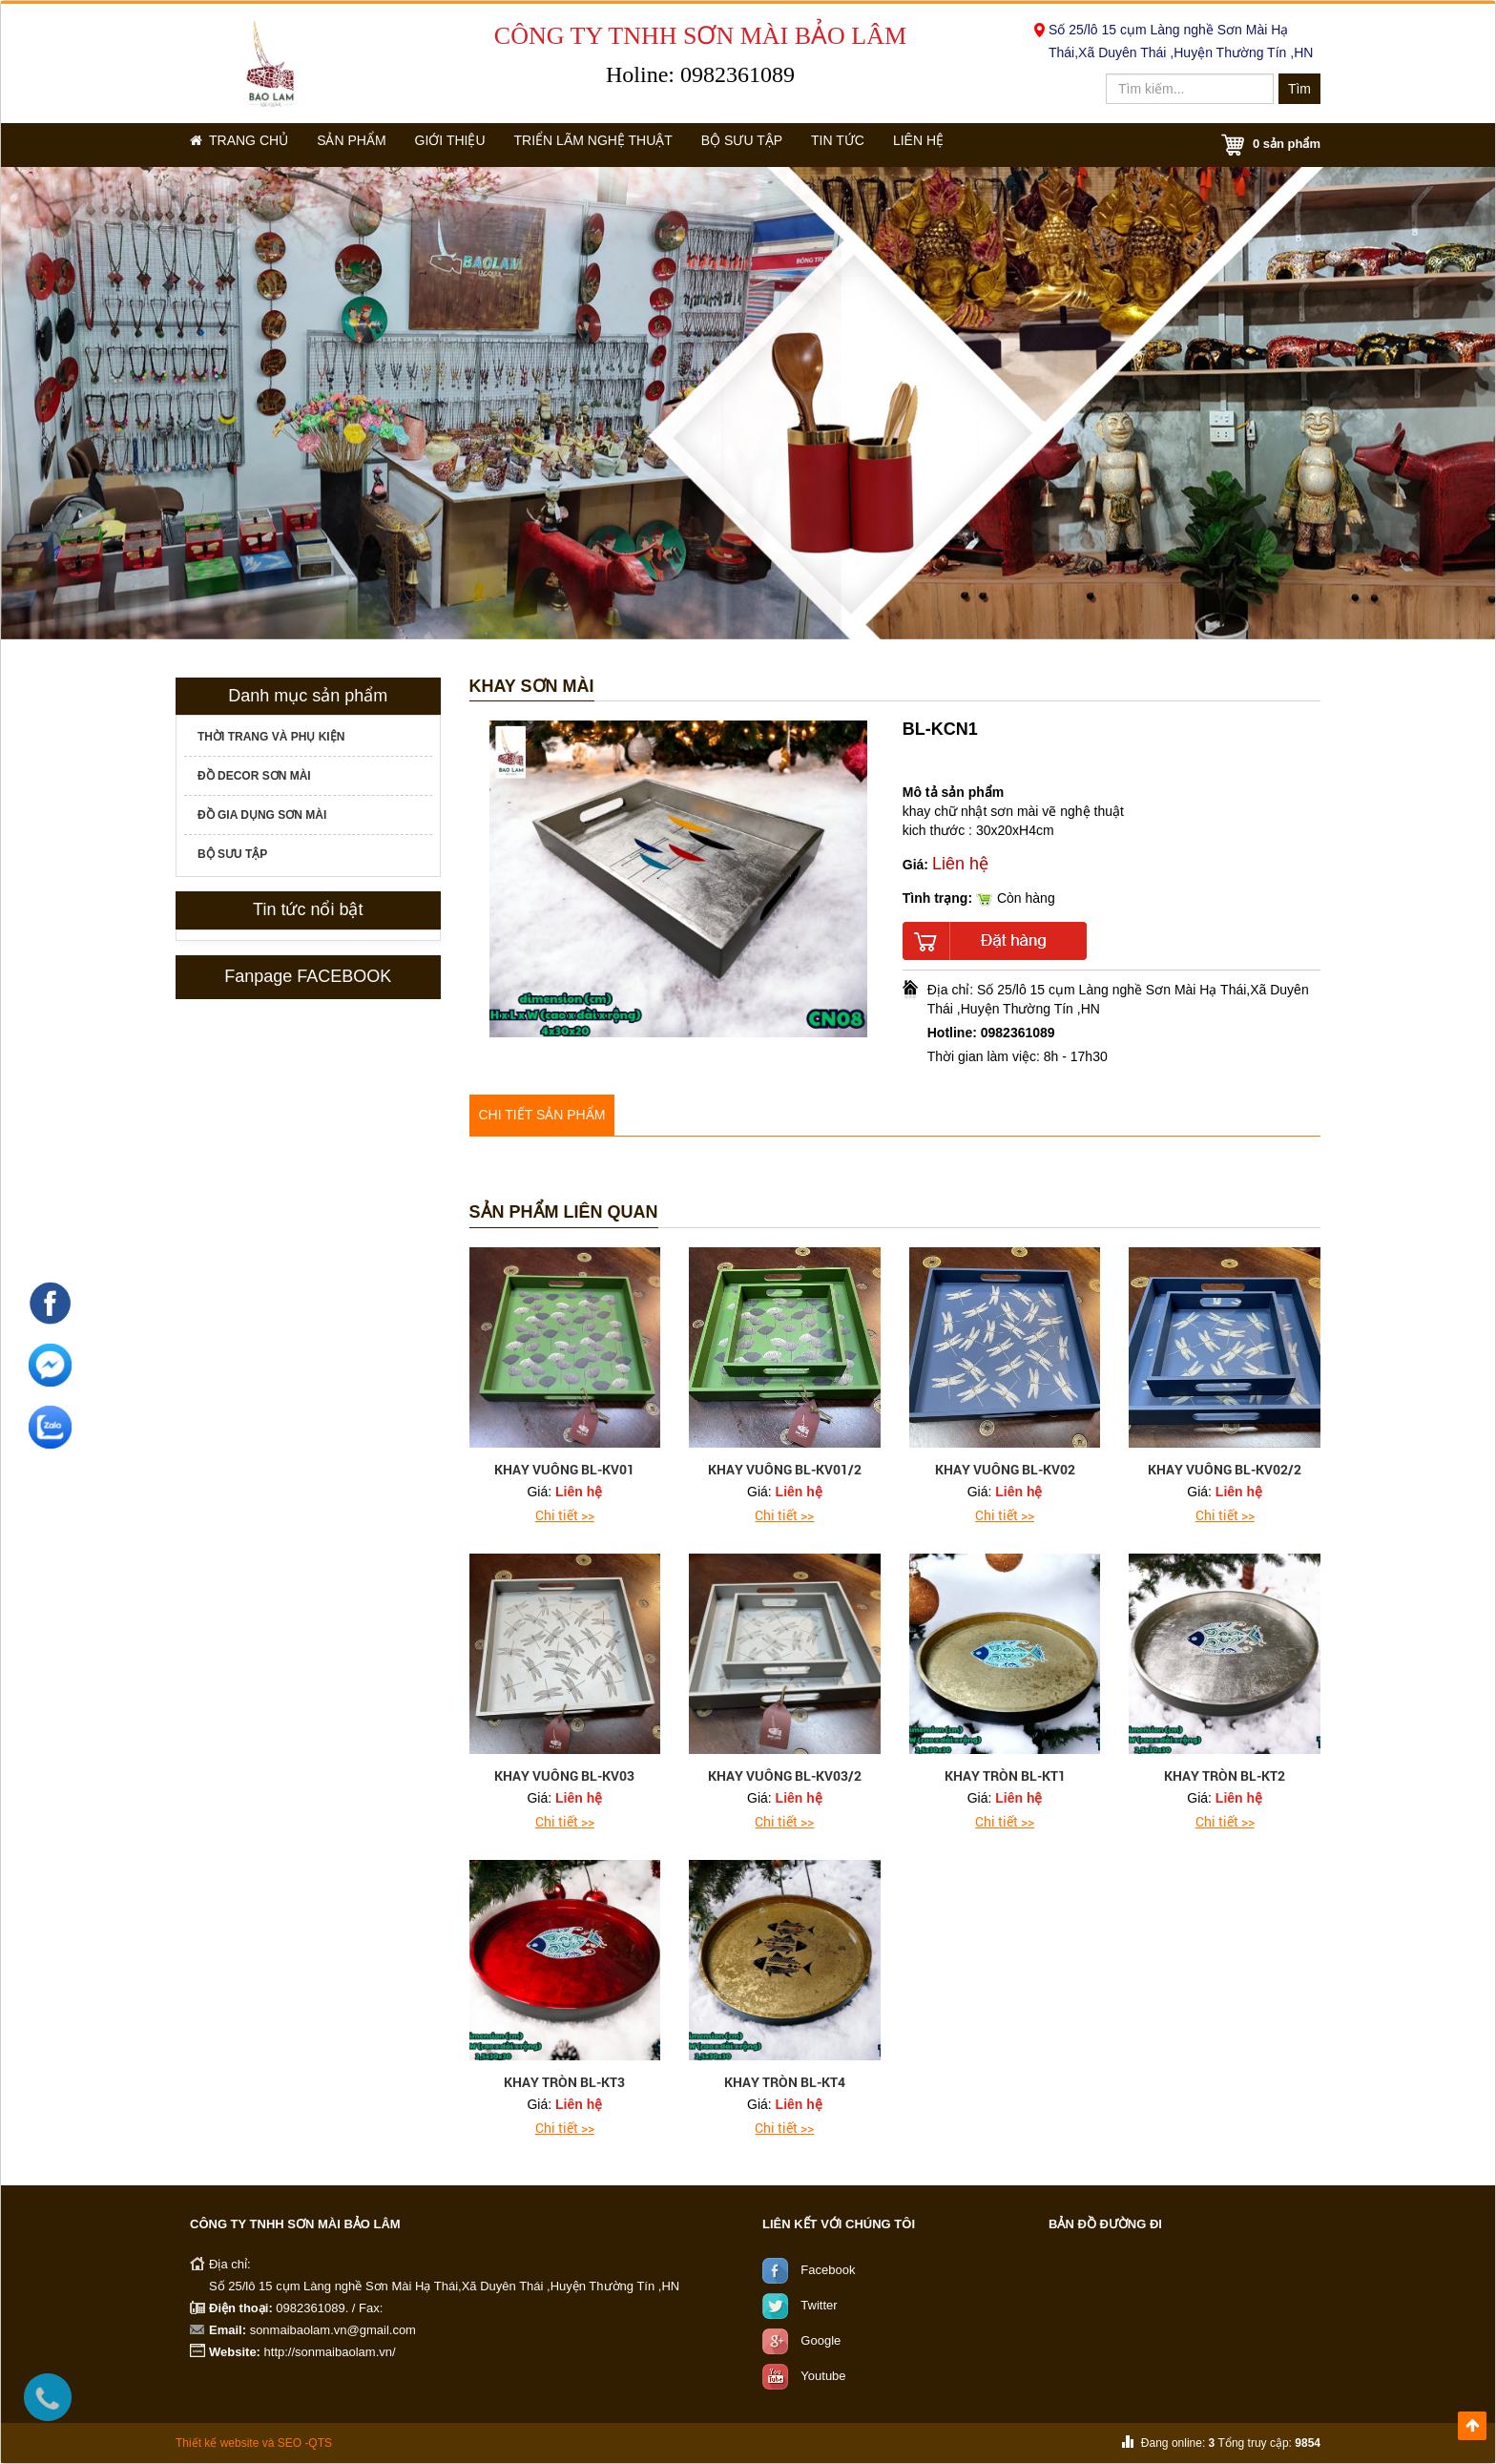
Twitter (818, 2305)
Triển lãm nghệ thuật (628, 144)
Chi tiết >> (564, 1515)
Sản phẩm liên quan (563, 1212)
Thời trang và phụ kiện (270, 736)
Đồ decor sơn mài (254, 776)
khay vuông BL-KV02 (1005, 1469)
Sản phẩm (369, 144)
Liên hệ (986, 144)
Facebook (827, 2270)
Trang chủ (244, 144)
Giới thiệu (477, 144)
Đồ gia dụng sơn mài (261, 815)
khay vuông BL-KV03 (564, 1775)
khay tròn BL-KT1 (1005, 1775)
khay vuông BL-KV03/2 (785, 1775)
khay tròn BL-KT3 (564, 2082)
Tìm (1299, 88)
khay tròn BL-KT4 (784, 2082)
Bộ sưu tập (784, 144)
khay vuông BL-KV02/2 (1224, 1469)
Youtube (822, 2376)
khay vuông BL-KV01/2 (785, 1469)
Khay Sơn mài (531, 687)
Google (820, 2340)
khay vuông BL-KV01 (564, 1469)
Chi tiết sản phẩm (542, 1114)
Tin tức (893, 144)
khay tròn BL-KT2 (1224, 1775)
